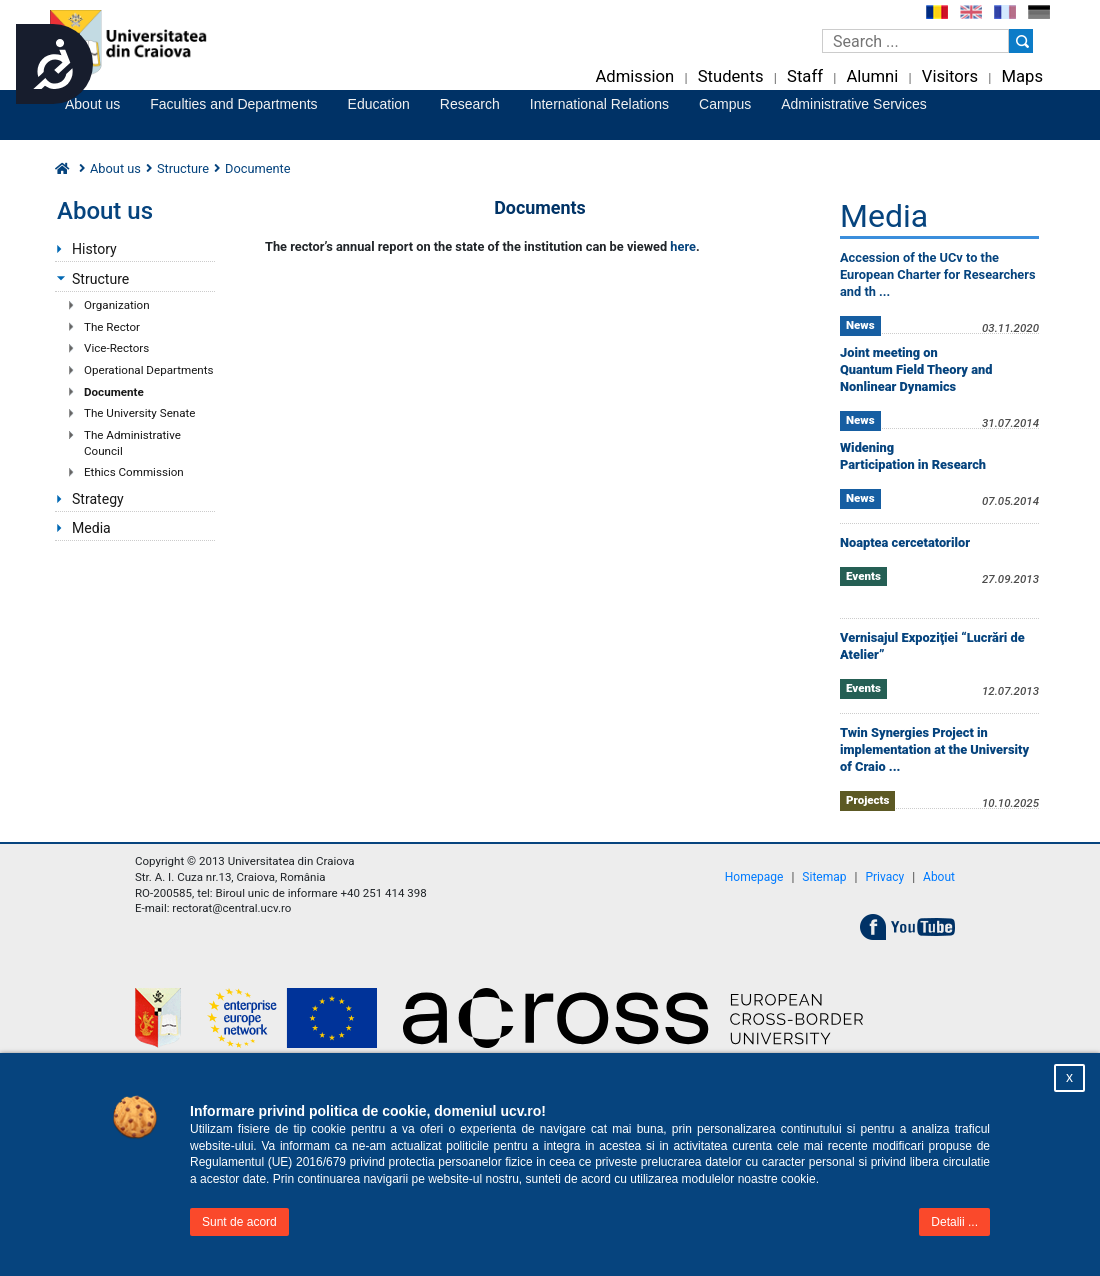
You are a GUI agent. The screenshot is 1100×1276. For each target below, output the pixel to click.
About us (92, 104)
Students (731, 76)
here (683, 246)
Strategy (98, 499)
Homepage (754, 877)
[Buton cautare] (1021, 41)
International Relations (599, 104)
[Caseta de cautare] (915, 41)
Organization (117, 305)
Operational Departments (149, 370)
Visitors (950, 76)
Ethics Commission (134, 472)
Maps (1022, 76)
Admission (634, 76)
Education (379, 104)
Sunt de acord (239, 1222)
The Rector (112, 327)
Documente (114, 392)
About (939, 877)
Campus (725, 104)
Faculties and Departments (233, 104)
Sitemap (824, 877)
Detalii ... (954, 1222)
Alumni (872, 76)
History (94, 249)
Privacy (884, 877)
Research (470, 104)
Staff (805, 76)
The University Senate (139, 413)
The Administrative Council (132, 443)
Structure (183, 168)
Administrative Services (854, 104)
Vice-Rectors (116, 348)
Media (91, 528)
